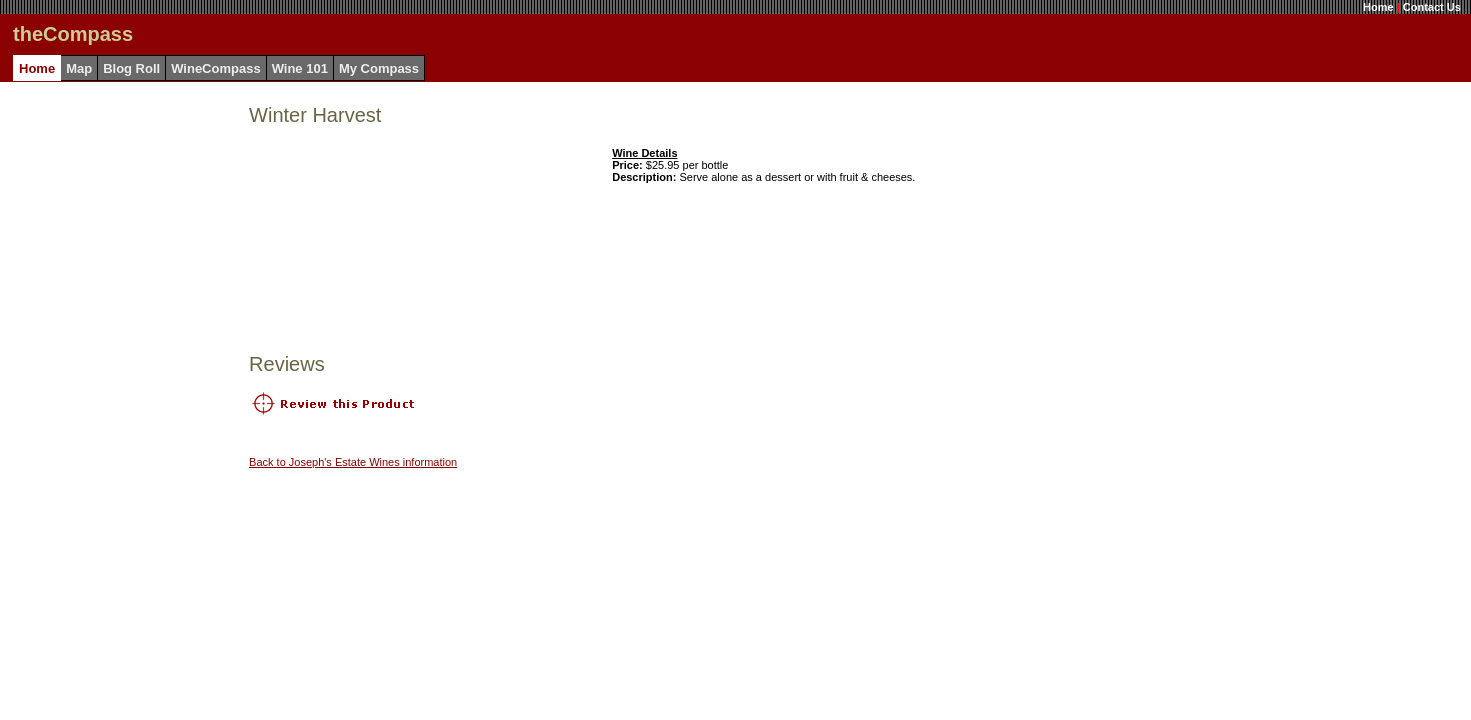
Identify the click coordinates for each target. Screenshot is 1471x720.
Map (79, 68)
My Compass (379, 68)
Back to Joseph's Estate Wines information (353, 462)
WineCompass (215, 68)
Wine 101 (300, 68)
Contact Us (1432, 7)
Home (1378, 7)
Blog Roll (131, 68)
